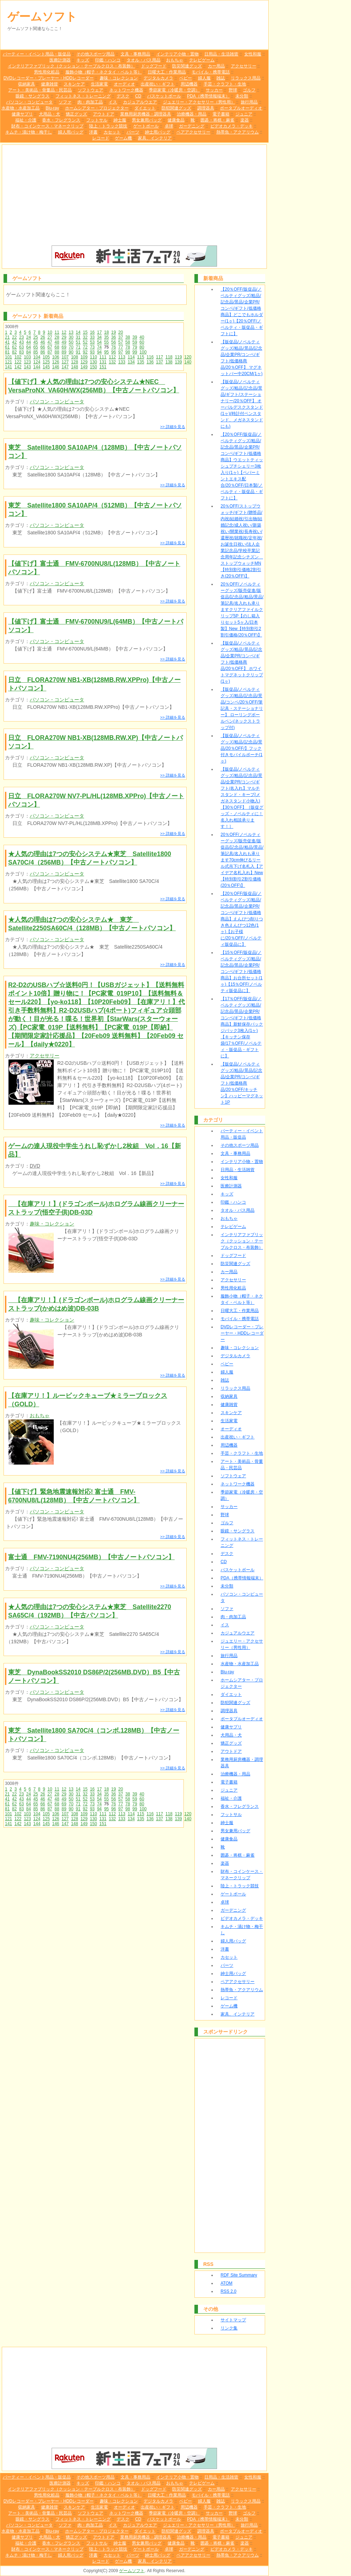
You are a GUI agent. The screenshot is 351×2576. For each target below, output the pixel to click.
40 (142, 337)
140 (187, 362)
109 (84, 357)
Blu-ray (52, 108)
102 (18, 357)
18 (106, 332)
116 (150, 357)
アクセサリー (243, 66)
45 (35, 342)
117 (159, 357)
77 (120, 347)
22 (14, 337)
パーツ (133, 132)
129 (84, 362)
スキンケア (74, 84)
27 (49, 337)
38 (127, 337)
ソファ (65, 102)
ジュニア (243, 114)
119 (178, 357)
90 (71, 352)
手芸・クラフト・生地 (225, 84)
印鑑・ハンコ (108, 60)
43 (21, 342)
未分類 (241, 96)
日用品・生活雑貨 (221, 54)
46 (42, 342)
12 (64, 332)
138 (168, 362)
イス (113, 102)
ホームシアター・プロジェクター (97, 108)
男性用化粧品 (46, 72)
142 (18, 366)
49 (64, 342)
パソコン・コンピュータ (29, 102)
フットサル (96, 120)
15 (85, 332)
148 (74, 366)
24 (28, 337)
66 (42, 347)
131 (102, 362)
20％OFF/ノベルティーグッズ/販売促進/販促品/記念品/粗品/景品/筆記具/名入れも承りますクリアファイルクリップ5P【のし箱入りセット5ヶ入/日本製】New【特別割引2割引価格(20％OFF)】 (242, 609)
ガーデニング (191, 126)
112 (112, 357)
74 (99, 347)
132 (112, 362)
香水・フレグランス (61, 120)
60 (142, 342)
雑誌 (220, 78)
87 (49, 352)
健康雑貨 (49, 84)
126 (55, 362)
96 (113, 352)
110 (93, 357)
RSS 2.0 (228, 2291)
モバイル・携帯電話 (211, 72)
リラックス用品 (246, 78)
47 (49, 342)
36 (113, 337)
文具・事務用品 (135, 54)
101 (8, 357)
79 (135, 347)
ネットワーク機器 (126, 90)
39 (135, 337)
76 (113, 347)
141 (8, 366)
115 (140, 357)
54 (99, 342)
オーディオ (124, 84)
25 (35, 337)
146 (55, 366)
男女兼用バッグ (147, 120)
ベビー (185, 78)
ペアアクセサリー (193, 132)
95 (106, 352)
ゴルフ (249, 90)
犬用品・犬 (49, 114)
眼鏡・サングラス (32, 96)
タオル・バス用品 (143, 60)
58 (127, 342)
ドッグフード (153, 66)
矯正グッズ (76, 114)
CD (138, 96)
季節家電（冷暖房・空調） (174, 90)
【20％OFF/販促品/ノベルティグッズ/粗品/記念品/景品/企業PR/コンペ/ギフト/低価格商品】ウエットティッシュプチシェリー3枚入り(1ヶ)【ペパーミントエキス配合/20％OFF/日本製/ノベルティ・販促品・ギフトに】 (242, 466)
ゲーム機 (123, 138)
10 (49, 332)
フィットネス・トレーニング (83, 96)
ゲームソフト (42, 16)
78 (127, 347)
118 (168, 357)
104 (36, 357)
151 (102, 366)
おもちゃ (174, 60)
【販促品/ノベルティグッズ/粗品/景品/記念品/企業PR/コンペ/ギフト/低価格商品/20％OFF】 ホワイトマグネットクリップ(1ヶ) (242, 662)
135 (140, 362)
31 (78, 337)
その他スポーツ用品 (95, 54)
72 (85, 347)
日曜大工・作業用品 (167, 72)
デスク (123, 96)
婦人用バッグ (70, 132)
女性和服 (252, 54)
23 (21, 337)
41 (7, 342)
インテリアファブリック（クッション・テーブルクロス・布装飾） (71, 66)
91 (78, 352)
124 (36, 362)
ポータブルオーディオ (241, 108)
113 (121, 357)
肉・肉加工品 (90, 102)
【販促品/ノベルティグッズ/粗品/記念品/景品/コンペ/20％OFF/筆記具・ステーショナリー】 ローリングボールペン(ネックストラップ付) (242, 708)
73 (92, 347)
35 (106, 337)
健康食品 (176, 120)
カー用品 (216, 66)
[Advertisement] (134, 195)
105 (46, 357)
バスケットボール (164, 96)
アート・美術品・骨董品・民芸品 (40, 90)
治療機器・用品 (191, 114)
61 (7, 347)
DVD (35, 1166)
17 (99, 332)
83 (21, 352)
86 (42, 352)
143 (27, 366)
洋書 (93, 132)
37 (120, 337)
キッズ (82, 60)
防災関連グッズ (187, 66)
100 (143, 352)
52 (85, 342)
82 (14, 352)
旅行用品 (249, 102)
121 (8, 362)
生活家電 (99, 84)
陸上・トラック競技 (108, 126)
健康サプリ (22, 114)
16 (92, 332)
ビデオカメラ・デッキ (231, 126)
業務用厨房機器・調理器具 (145, 114)
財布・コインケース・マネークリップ (47, 126)
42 (14, 342)
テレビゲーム (202, 60)
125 (46, 362)
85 (35, 352)
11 (56, 332)
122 (18, 362)
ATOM (227, 2283)
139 (178, 362)
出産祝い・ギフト (158, 84)
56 (113, 342)
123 (27, 362)
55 (106, 342)
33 (92, 337)
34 (99, 337)
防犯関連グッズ (176, 108)
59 (135, 342)
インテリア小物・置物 (177, 54)
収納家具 (26, 84)
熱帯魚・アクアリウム (237, 132)
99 (135, 352)
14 (78, 332)
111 (102, 357)
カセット (112, 132)
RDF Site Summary (239, 2275)
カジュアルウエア (140, 102)
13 (71, 332)
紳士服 (119, 120)
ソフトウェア (90, 90)
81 (7, 352)
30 (71, 337)
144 (36, 366)
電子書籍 (220, 114)
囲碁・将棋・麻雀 (217, 120)
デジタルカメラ (158, 78)
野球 (233, 90)
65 (35, 347)
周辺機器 (189, 84)
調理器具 (205, 108)
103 (27, 357)
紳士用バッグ (157, 132)
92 (85, 352)
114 (131, 357)
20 (120, 332)
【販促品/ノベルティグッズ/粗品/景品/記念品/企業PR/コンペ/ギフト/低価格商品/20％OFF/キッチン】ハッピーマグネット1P (242, 1083)
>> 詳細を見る (172, 427)
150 (93, 366)
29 (64, 337)
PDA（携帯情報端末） (208, 96)
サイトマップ (233, 2319)
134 (131, 362)
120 (187, 357)
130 (93, 362)
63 (21, 347)
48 (56, 342)
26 (42, 337)
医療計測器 (60, 60)
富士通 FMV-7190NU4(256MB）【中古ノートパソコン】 (91, 1557)
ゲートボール (146, 126)
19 (113, 332)
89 (64, 352)
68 (56, 347)
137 (159, 362)
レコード (100, 138)
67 (49, 347)
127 (65, 362)
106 (55, 357)
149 (84, 366)
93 (92, 352)
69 (64, 347)
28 (56, 337)
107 (65, 357)
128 (74, 362)
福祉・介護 (25, 120)
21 (7, 337)
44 (28, 342)
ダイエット (145, 108)
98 (127, 352)
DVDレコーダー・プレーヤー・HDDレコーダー (49, 78)
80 (142, 347)
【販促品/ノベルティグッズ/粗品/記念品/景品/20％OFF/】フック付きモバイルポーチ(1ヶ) (242, 748)
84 (28, 352)
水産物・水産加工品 (20, 108)
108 (74, 357)
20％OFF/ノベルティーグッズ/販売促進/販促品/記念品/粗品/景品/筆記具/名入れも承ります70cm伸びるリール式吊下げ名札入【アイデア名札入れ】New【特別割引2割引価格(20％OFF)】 (242, 860)
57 (120, 342)
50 (71, 342)
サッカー (214, 90)
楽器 (244, 120)
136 (150, 362)
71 (78, 347)
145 (46, 366)
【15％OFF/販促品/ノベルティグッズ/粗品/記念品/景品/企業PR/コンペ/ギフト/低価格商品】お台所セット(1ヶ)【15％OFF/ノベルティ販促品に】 (242, 971)
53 (92, 342)
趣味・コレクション (119, 78)
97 (120, 352)
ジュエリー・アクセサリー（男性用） (199, 102)
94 (99, 352)
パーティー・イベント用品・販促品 (37, 54)
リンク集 (229, 2328)
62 (14, 347)
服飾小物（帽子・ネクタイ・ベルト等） (103, 72)
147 (65, 366)
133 (121, 362)
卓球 (169, 126)
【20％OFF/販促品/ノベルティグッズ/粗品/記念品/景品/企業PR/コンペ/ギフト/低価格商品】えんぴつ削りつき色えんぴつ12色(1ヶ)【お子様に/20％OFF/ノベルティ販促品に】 (242, 919)
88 (56, 352)
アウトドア (103, 114)
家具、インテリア (155, 138)
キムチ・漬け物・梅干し (28, 132)
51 (78, 342)
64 (28, 347)
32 (85, 337)
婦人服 (204, 78)
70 (71, 347)
